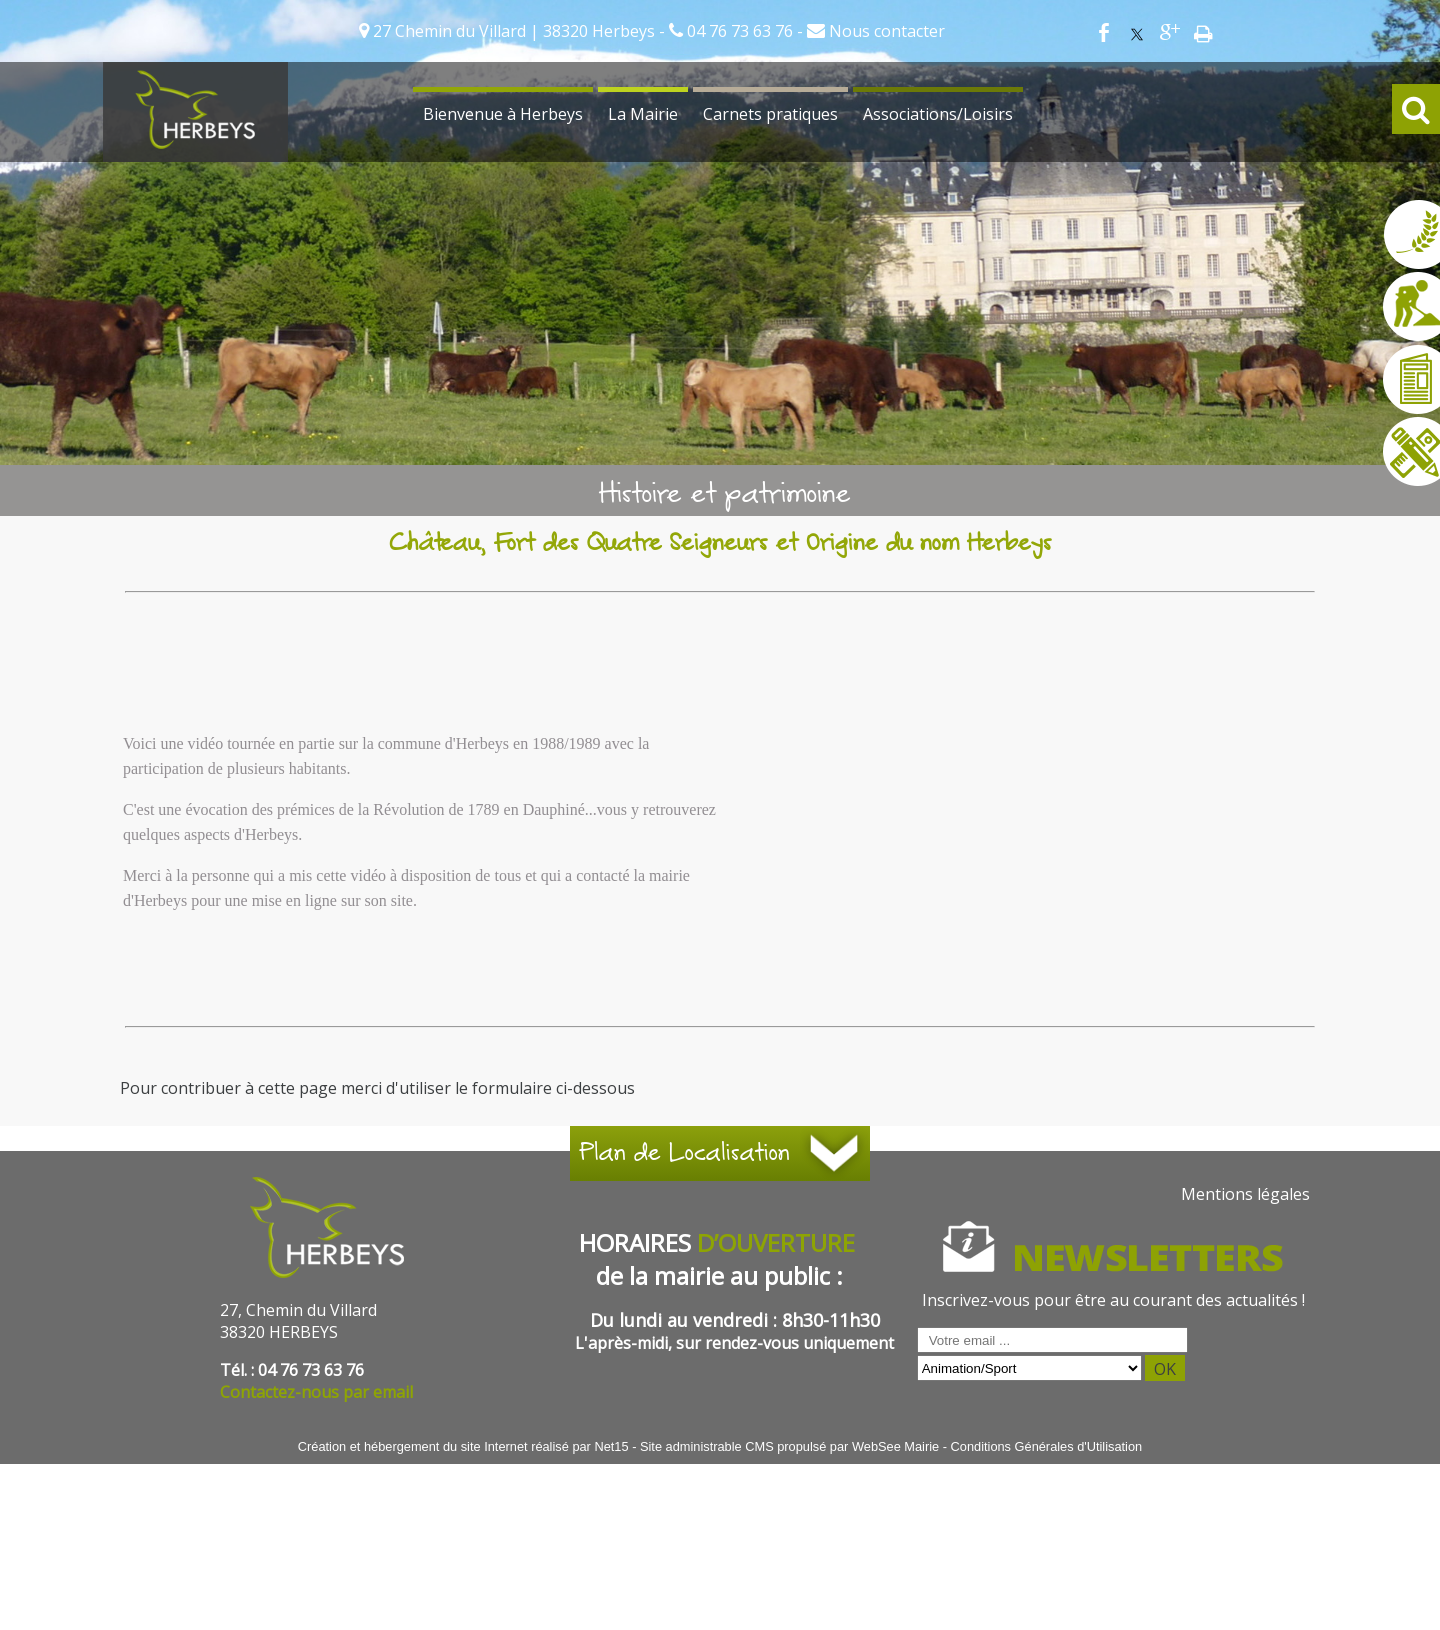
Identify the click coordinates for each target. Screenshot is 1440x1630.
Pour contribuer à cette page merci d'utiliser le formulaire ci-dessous (377, 1088)
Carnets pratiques (770, 114)
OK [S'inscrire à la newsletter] (1165, 1369)
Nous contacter (885, 31)
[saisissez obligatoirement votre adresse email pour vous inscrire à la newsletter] (1052, 1340)
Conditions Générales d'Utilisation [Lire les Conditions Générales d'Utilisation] (1047, 1446)
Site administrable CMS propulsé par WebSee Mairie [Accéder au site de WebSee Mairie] (789, 1446)
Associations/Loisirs (938, 114)
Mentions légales (1245, 1194)
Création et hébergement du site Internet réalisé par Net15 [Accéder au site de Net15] (463, 1446)
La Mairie (643, 114)
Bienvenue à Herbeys (503, 114)
